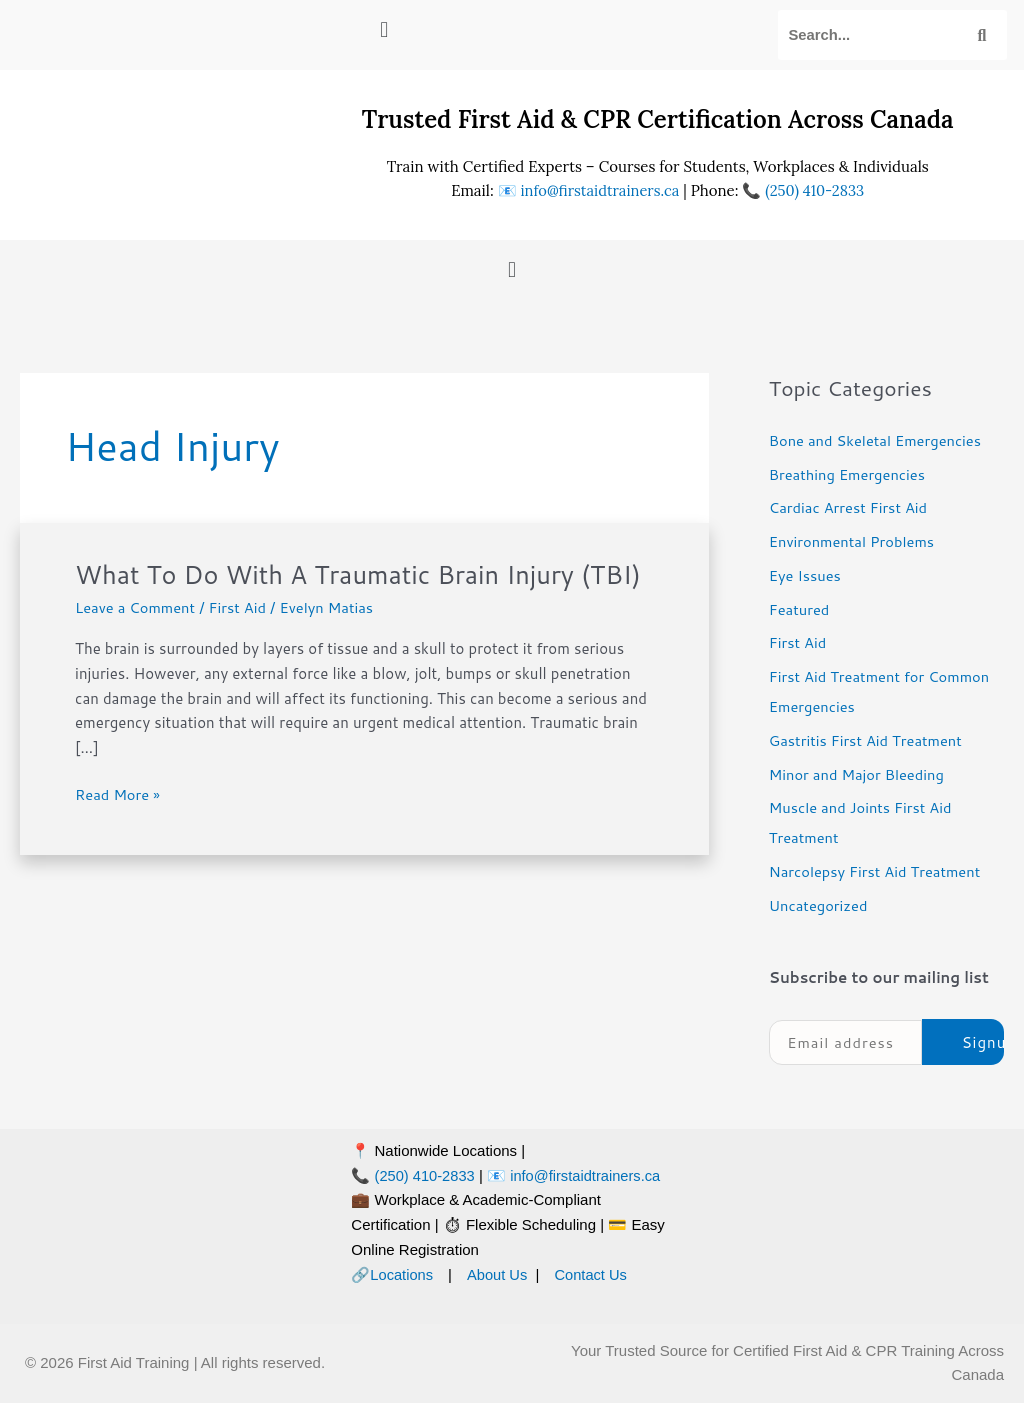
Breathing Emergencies (849, 474)
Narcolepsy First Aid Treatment (877, 871)
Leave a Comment (136, 641)
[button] (384, 29)
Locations (402, 1274)
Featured (800, 609)
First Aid (240, 641)
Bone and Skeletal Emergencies (877, 440)
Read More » (118, 828)
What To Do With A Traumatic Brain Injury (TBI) (330, 591)
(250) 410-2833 (814, 190)
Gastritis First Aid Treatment (868, 740)
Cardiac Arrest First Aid (850, 507)
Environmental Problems (853, 541)
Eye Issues (806, 575)
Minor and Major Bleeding (858, 774)
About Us (501, 1274)
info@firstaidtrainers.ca (598, 190)
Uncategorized (819, 905)
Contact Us (594, 1274)
